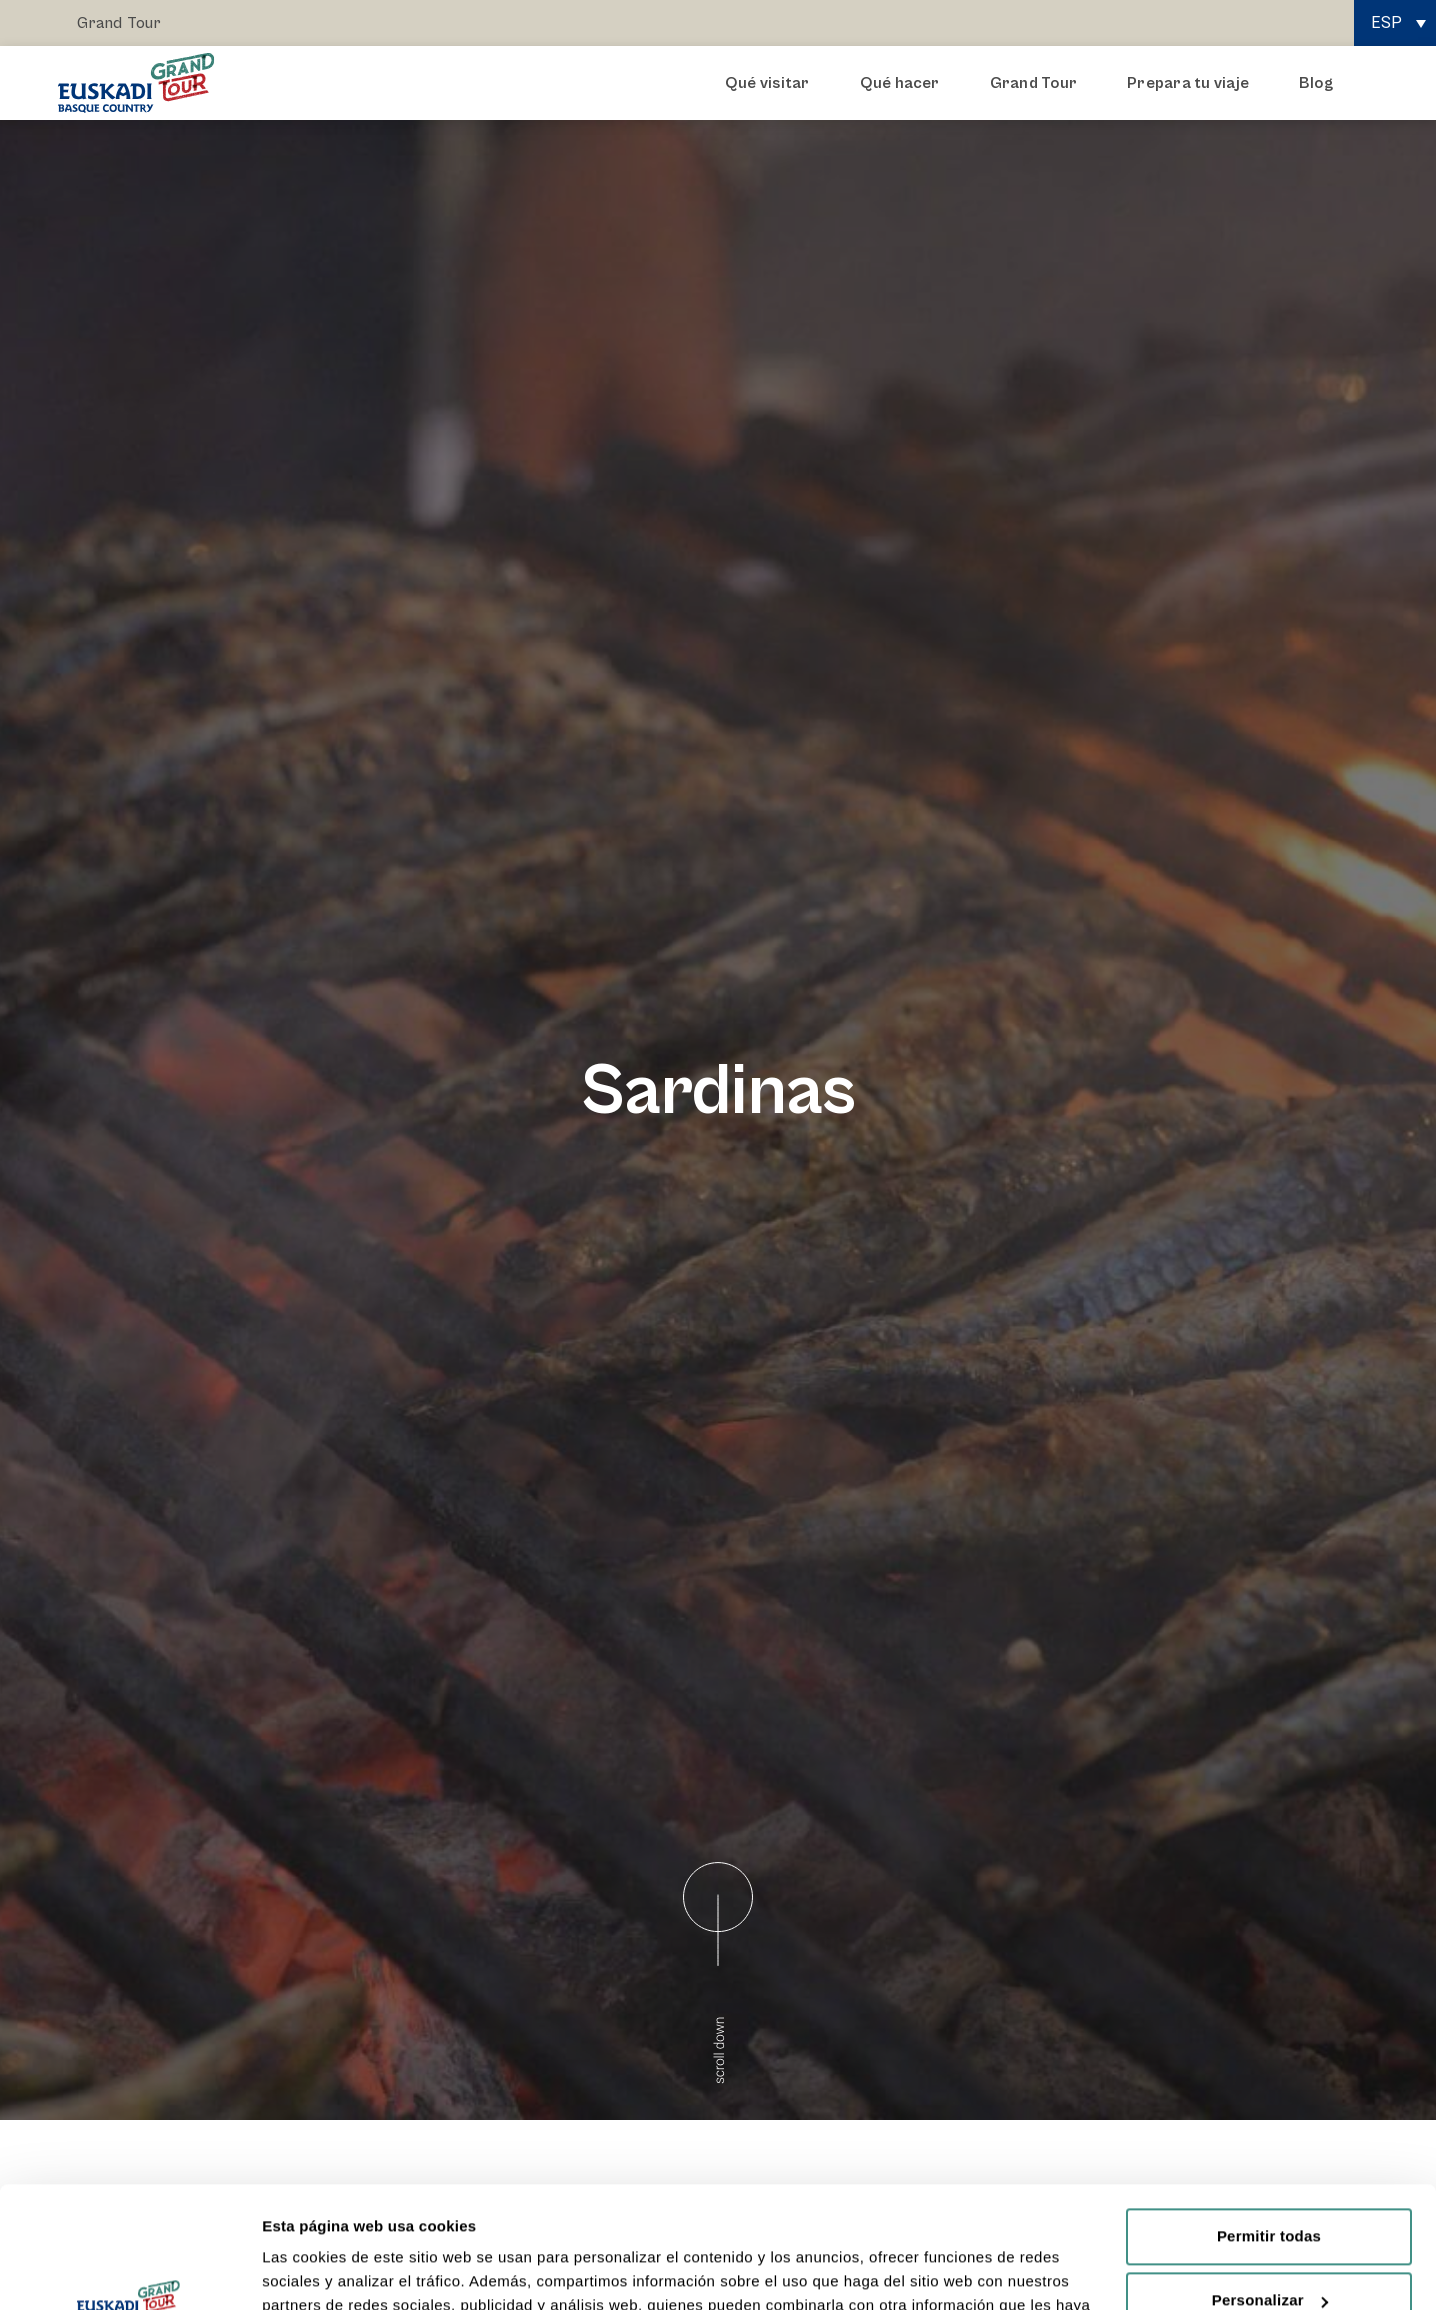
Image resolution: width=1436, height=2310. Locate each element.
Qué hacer (905, 83)
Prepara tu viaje (1193, 83)
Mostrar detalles (320, 2270)
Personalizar (1270, 2186)
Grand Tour (118, 23)
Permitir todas (1269, 2122)
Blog (1316, 83)
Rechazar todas (1269, 2250)
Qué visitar (772, 83)
